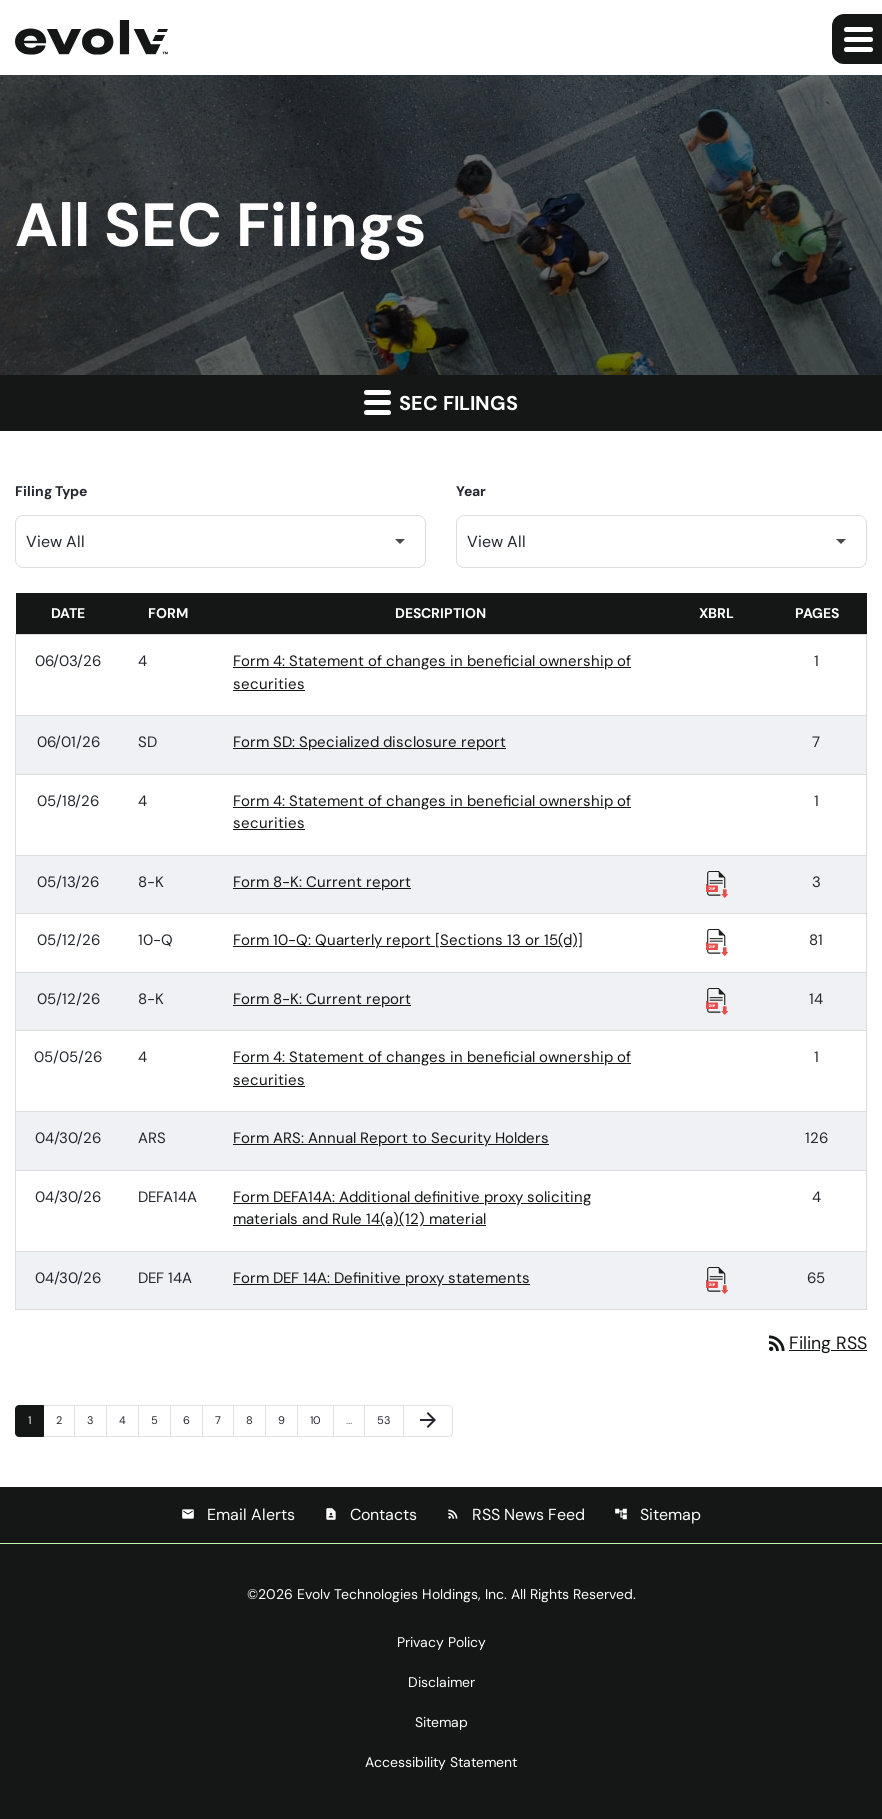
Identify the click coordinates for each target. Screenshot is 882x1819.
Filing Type (51, 491)
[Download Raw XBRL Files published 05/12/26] (717, 941)
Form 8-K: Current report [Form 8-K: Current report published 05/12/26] (322, 999)
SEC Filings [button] (441, 402)
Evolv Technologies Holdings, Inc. (402, 1594)
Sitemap (657, 1514)
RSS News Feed (515, 1514)
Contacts (370, 1514)
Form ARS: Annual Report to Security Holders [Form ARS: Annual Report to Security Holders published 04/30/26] (391, 1138)
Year (471, 491)
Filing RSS (816, 1343)
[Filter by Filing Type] (220, 541)
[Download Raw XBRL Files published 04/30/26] (717, 1279)
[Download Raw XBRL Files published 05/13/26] (717, 883)
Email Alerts (238, 1514)
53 (388, 1419)
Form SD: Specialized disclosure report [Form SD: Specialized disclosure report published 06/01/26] (369, 742)
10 (321, 1419)
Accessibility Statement (441, 1762)
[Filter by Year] (661, 541)
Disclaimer (441, 1682)
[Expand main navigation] (857, 39)
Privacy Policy (441, 1642)
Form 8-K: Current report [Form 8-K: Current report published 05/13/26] (322, 882)
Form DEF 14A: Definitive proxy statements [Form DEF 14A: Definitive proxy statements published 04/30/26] (381, 1278)
